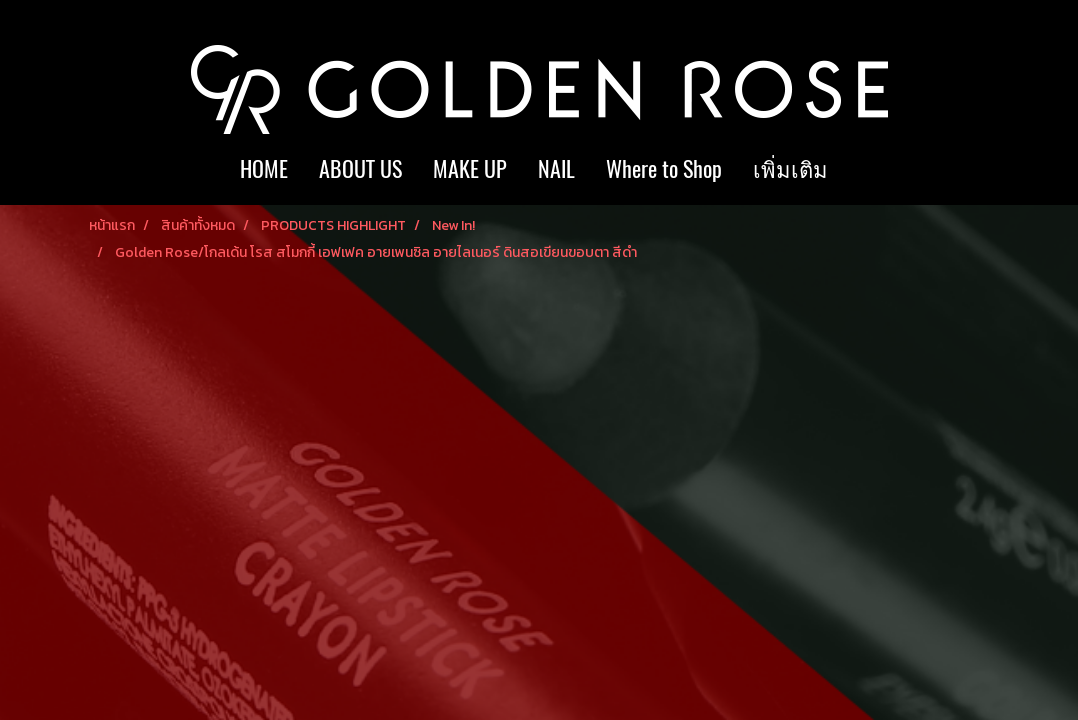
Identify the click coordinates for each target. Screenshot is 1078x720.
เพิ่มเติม (790, 169)
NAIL (556, 169)
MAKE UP (470, 169)
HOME (264, 169)
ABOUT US (360, 169)
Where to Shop (664, 169)
